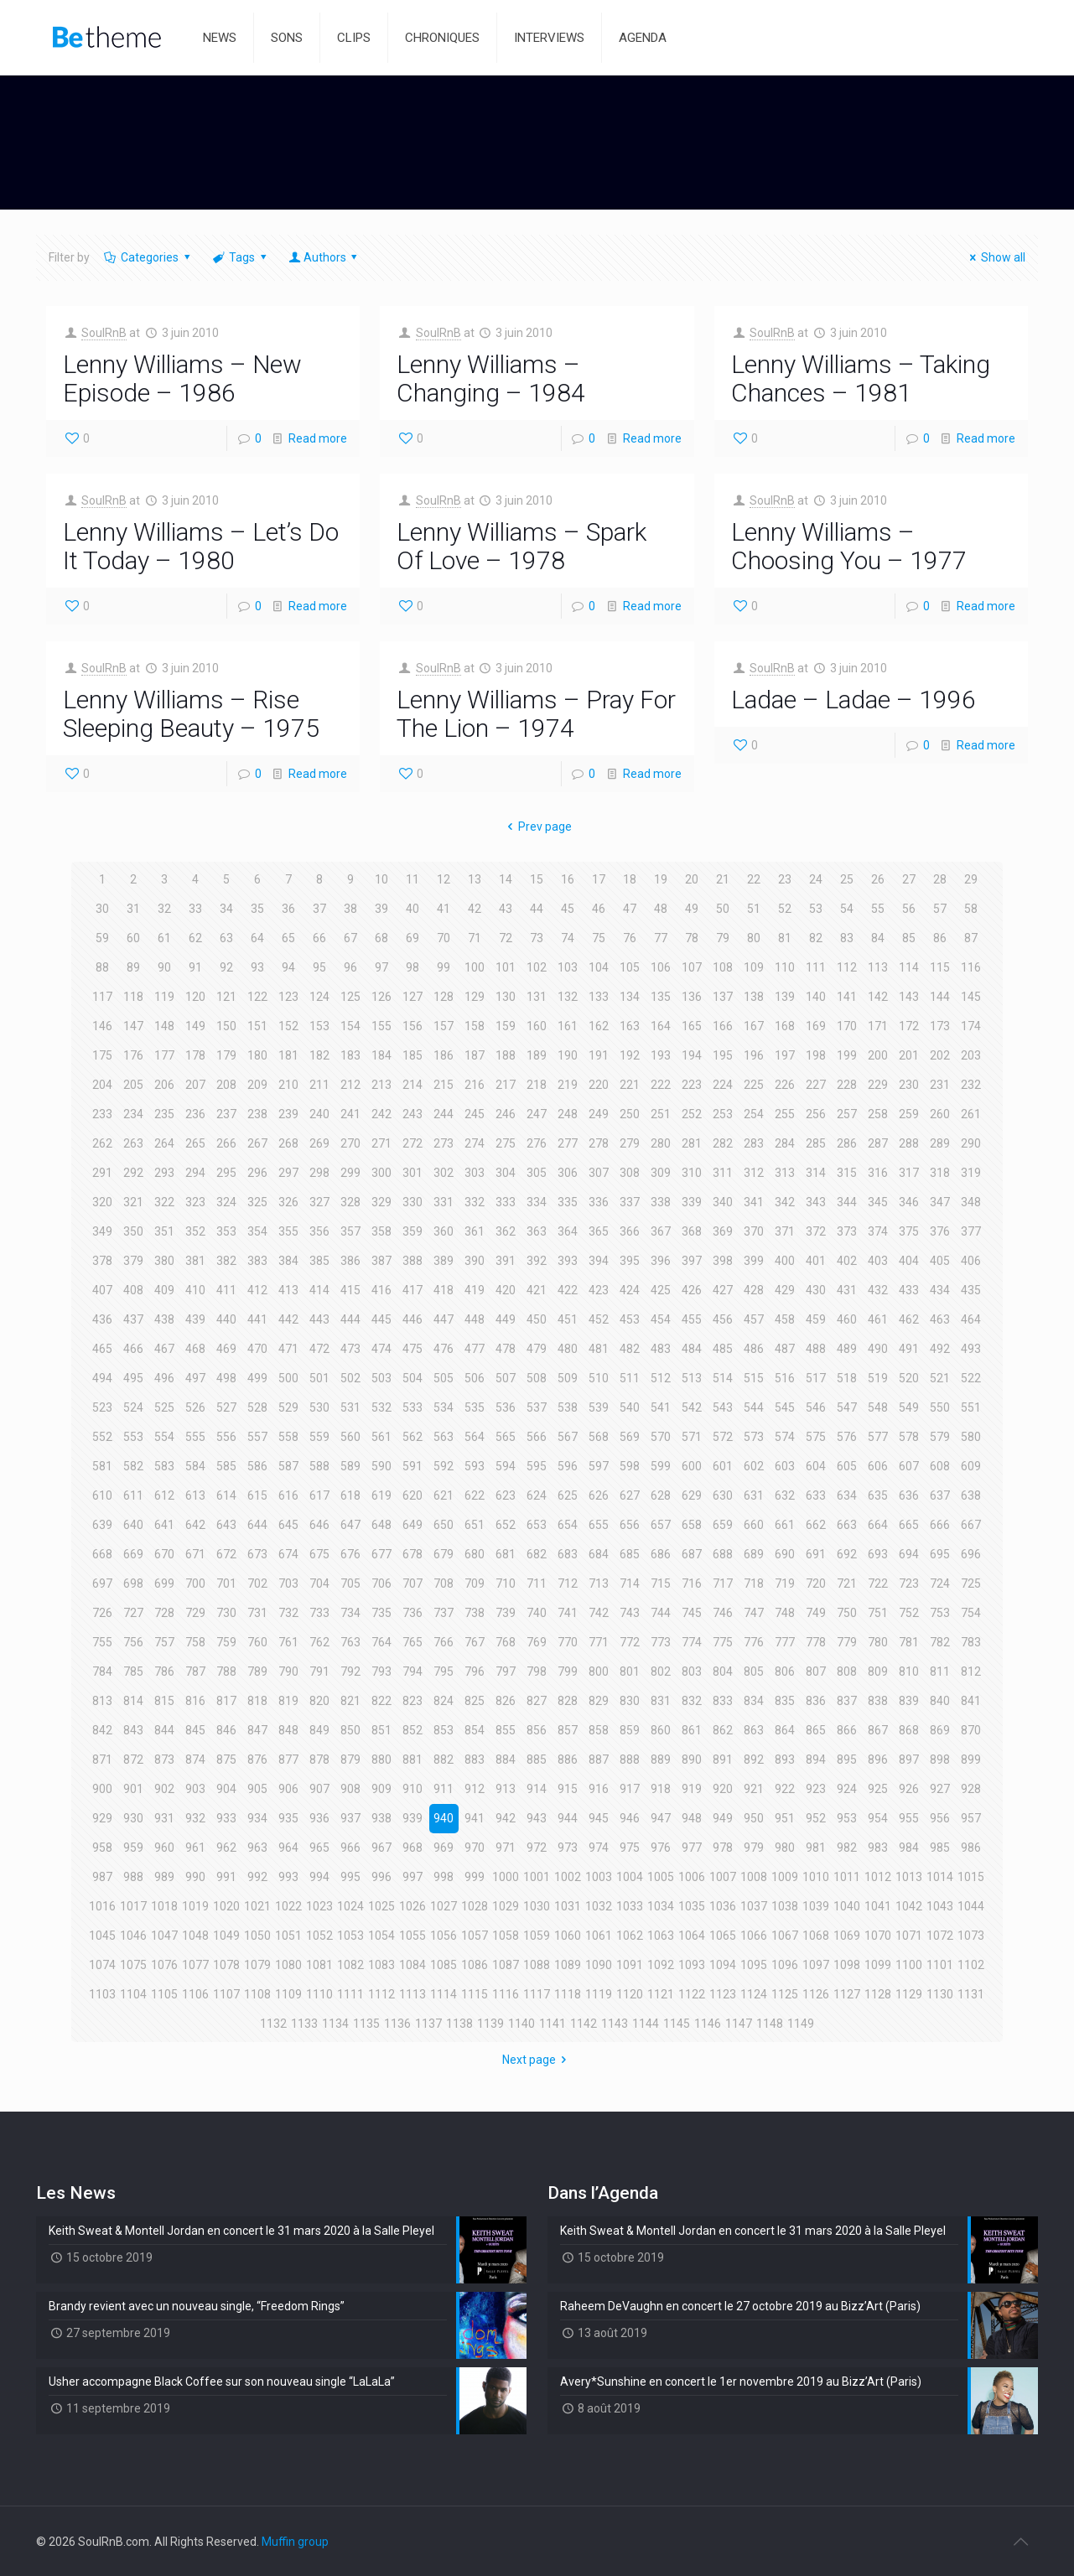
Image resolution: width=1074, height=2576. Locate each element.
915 (568, 1789)
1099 (877, 1965)
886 (568, 1759)
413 (288, 1290)
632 (785, 1495)
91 (195, 967)
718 (754, 1583)
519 (878, 1378)
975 (630, 1847)
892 (754, 1759)
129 (474, 996)
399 (754, 1260)
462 (909, 1319)
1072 (939, 1935)
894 (816, 1759)
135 (661, 996)
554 (164, 1436)
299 (350, 1172)
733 (319, 1613)
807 (816, 1671)
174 (971, 1026)
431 (847, 1290)
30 (102, 908)
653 (537, 1525)
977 (692, 1847)
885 (537, 1759)
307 (599, 1172)
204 (102, 1084)
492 (940, 1348)
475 (412, 1348)
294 (195, 1172)
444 (350, 1319)
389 (443, 1260)
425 (661, 1290)
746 (723, 1613)
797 (505, 1671)
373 (847, 1231)
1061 (598, 1935)
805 (754, 1671)
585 (226, 1466)
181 (288, 1055)
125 (350, 996)
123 (288, 996)
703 (288, 1583)
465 (102, 1348)
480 (568, 1348)
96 (350, 967)
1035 (691, 1906)
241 (350, 1114)
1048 (195, 1935)
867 (878, 1730)
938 (381, 1818)
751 (878, 1613)
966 (350, 1847)
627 (630, 1495)
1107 (226, 1994)
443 (319, 1319)
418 (443, 1290)
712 (568, 1583)
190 (568, 1055)
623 (505, 1495)
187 (474, 1055)
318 (940, 1172)
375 (909, 1231)
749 (816, 1613)
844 (164, 1730)
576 (847, 1436)
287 (878, 1143)
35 (257, 908)
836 (816, 1701)
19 (660, 879)
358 (381, 1231)
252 (692, 1114)
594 (505, 1466)
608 (940, 1466)
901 (133, 1789)
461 (878, 1319)
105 (630, 967)
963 (257, 1847)
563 (443, 1436)
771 (599, 1642)
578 (909, 1436)
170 (847, 1026)
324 (226, 1202)
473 (350, 1348)
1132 (273, 2023)
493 (971, 1348)
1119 (598, 1994)
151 (257, 1026)
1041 (877, 1906)
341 (754, 1202)
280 (661, 1143)
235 (164, 1114)
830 (630, 1701)
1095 (753, 1965)
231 (940, 1084)
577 (878, 1436)
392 (537, 1260)
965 (319, 1847)
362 (505, 1231)
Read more (317, 438)
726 (102, 1613)
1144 (645, 2023)
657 (661, 1525)
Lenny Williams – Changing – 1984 (491, 378)
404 (909, 1260)
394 (599, 1260)
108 (723, 967)
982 (847, 1847)
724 (940, 1583)
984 (909, 1847)
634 (847, 1495)
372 (816, 1231)
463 (940, 1319)
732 (288, 1613)
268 (288, 1143)
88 (102, 967)
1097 (815, 1965)
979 (754, 1847)
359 (412, 1231)
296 (257, 1172)
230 (909, 1084)
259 (909, 1114)
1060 (567, 1935)
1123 (722, 1994)
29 (971, 879)
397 (692, 1260)
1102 (970, 1965)
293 (164, 1172)
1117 (536, 1994)
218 (537, 1084)
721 (847, 1583)
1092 (660, 1965)
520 (909, 1378)
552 (102, 1436)
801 (630, 1671)
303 (474, 1172)
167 (754, 1026)
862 (723, 1730)
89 (133, 967)
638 (971, 1495)
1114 (443, 1994)
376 (940, 1231)
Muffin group (295, 2541)
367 (661, 1231)
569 (630, 1436)
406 (971, 1260)
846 (226, 1730)
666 (940, 1525)
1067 (784, 1935)
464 (971, 1319)
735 (381, 1613)
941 (474, 1818)
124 (319, 996)
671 (195, 1554)
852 (412, 1730)
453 (630, 1319)
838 (878, 1701)
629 (692, 1495)
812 (971, 1671)
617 (319, 1495)
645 (288, 1525)
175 (102, 1055)
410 (195, 1290)
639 (102, 1525)
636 (909, 1495)
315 (847, 1172)
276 (537, 1143)
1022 (288, 1906)
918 (661, 1789)
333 (505, 1202)
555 (195, 1436)
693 (878, 1554)
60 (133, 938)
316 (878, 1172)
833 (723, 1701)
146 (102, 1026)
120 (195, 996)
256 (816, 1114)
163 (630, 1026)
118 (133, 996)
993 (288, 1877)
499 (257, 1378)
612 (164, 1495)
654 (568, 1525)
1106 (195, 1994)
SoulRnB (104, 332)
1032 (598, 1906)
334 (537, 1202)
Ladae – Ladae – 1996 (853, 699)
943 (537, 1818)
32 (164, 908)
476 (443, 1348)
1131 (970, 1994)
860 (661, 1730)
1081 (319, 1965)
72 (505, 938)
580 (971, 1436)
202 (940, 1055)
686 (661, 1554)
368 (692, 1231)
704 (319, 1583)
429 (785, 1290)
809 (878, 1671)
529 (288, 1407)
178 (195, 1055)
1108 (257, 1994)
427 (723, 1290)
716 (692, 1583)
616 (288, 1495)
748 (785, 1613)
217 (505, 1084)
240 (319, 1114)
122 (257, 996)
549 (909, 1407)
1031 (567, 1906)
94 (288, 967)
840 (940, 1701)
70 (443, 938)
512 (661, 1378)
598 (630, 1466)
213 (381, 1084)
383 (257, 1260)
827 (537, 1701)
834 (754, 1701)
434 (940, 1290)
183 (350, 1055)
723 (909, 1583)
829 (599, 1701)
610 (102, 1495)
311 (723, 1172)
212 (350, 1084)
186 (443, 1055)
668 (102, 1554)
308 (630, 1172)
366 (630, 1231)
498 (226, 1378)
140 (816, 996)
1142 (583, 2023)
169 (816, 1026)
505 (443, 1378)
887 (599, 1759)
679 (443, 1554)
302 (443, 1172)
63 (226, 938)
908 (350, 1789)
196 (754, 1055)
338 (661, 1202)
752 (909, 1613)
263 (133, 1143)
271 (381, 1143)
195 (723, 1055)
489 (847, 1348)
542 (692, 1407)
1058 (505, 1935)
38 (350, 908)
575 (816, 1436)
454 (661, 1319)
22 (753, 879)
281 (692, 1143)
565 (505, 1436)
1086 (474, 1965)
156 (412, 1026)
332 (474, 1202)
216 (474, 1084)
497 (195, 1378)
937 (350, 1818)
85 (909, 938)
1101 (939, 1965)
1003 (598, 1877)
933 (226, 1818)
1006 (691, 1877)
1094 (722, 1965)
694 (909, 1554)
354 (257, 1231)
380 (164, 1260)
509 (568, 1378)
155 (381, 1026)
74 (567, 938)
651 (474, 1525)
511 (630, 1378)
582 (133, 1466)
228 (847, 1084)
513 (692, 1378)
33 (195, 908)
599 (661, 1466)
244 (443, 1114)
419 (474, 1290)
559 (319, 1436)
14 (505, 879)
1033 (629, 1906)
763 (350, 1642)
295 (226, 1172)
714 (630, 1583)
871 (102, 1759)
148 (164, 1026)
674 (288, 1554)
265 (195, 1143)
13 (474, 879)
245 (474, 1114)
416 (381, 1290)
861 (692, 1730)
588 (319, 1466)
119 (164, 996)
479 (537, 1348)
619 (381, 1495)
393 (568, 1260)
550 (940, 1407)
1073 (970, 1935)
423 (599, 1290)
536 (505, 1407)
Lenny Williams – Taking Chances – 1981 (860, 378)
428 (754, 1290)
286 (847, 1143)
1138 (459, 2023)
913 (505, 1789)
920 (723, 1789)
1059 (536, 1935)
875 (226, 1759)
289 (940, 1143)
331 (443, 1202)
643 (226, 1525)
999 (474, 1877)
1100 (908, 1965)
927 (940, 1789)
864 (785, 1730)
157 (443, 1026)
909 (381, 1789)
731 (257, 1613)
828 (568, 1701)
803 (692, 1671)
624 (537, 1495)
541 (661, 1407)
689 (754, 1554)
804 (723, 1671)
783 (971, 1642)
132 (568, 996)
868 (909, 1730)
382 (226, 1260)
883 (474, 1759)
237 (226, 1114)
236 (195, 1114)
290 (971, 1143)
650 (443, 1525)
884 (505, 1759)
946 (630, 1818)
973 (568, 1847)
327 (319, 1202)
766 (443, 1642)
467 (164, 1348)
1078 (226, 1965)
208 (226, 1084)
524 (133, 1407)
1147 (738, 2023)
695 (940, 1554)
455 (692, 1319)
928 (971, 1789)
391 (505, 1260)
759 (226, 1642)
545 (785, 1407)
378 (102, 1260)
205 (133, 1084)
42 (474, 908)
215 (443, 1084)
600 (692, 1466)
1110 (319, 1994)
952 (816, 1818)
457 (754, 1319)
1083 (381, 1965)
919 (692, 1789)
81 (784, 938)
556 (226, 1436)
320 (102, 1202)
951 (785, 1818)
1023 (319, 1906)
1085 (443, 1965)
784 (102, 1671)
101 (505, 967)
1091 (629, 1965)
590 (381, 1466)
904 (226, 1789)
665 (909, 1525)
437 (133, 1319)
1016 (102, 1906)
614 (226, 1495)
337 (630, 1202)
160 (537, 1026)
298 (319, 1172)
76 (629, 938)
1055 (412, 1935)
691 (816, 1554)
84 (878, 938)
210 (288, 1084)
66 (319, 938)
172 (909, 1026)
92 (226, 967)
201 (909, 1055)
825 (474, 1701)
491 (909, 1348)
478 (505, 1348)
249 (599, 1114)
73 (536, 938)
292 (133, 1172)
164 (661, 1026)
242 (381, 1114)
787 (195, 1671)
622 (474, 1495)
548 (878, 1407)
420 (505, 1290)
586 (257, 1466)
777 (785, 1642)
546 (816, 1407)
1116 (505, 1994)
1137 (428, 2023)
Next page (537, 2059)
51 (753, 908)
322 (164, 1202)
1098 (846, 1965)
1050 (257, 1935)
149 (195, 1026)
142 (878, 996)
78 (691, 938)
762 (319, 1642)
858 (599, 1730)
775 (723, 1642)
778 (816, 1642)
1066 (753, 1935)
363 (537, 1231)
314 (816, 1172)
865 (816, 1730)
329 (381, 1202)
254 (754, 1114)
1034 (660, 1906)
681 (505, 1554)
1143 (614, 2023)
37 (319, 908)
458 (785, 1319)
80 (753, 938)
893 (785, 1759)
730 (226, 1613)
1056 (443, 1935)
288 (909, 1143)
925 (878, 1789)
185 (412, 1055)
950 (754, 1818)
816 (195, 1701)
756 (133, 1642)
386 (350, 1260)
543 (723, 1407)
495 (133, 1378)
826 (505, 1701)
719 (785, 1583)
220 (599, 1084)
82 (815, 938)
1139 (490, 2023)
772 (630, 1642)
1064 (691, 1935)
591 (412, 1466)
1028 (474, 1906)
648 (381, 1525)
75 (598, 938)
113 (878, 967)
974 (599, 1847)
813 (102, 1701)
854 (474, 1730)
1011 (846, 1877)
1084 (412, 1965)
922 (785, 1789)
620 (412, 1495)
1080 (288, 1965)
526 (195, 1407)
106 (661, 967)
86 (940, 938)
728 (164, 1613)
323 (195, 1202)
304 (505, 1172)
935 (288, 1818)
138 (754, 996)
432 (878, 1290)
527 (226, 1407)
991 (226, 1877)
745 (692, 1613)
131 (537, 996)
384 (288, 1260)
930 (133, 1818)
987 (102, 1877)
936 (319, 1818)
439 (195, 1319)
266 (226, 1143)
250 (630, 1114)
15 (536, 879)
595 (537, 1466)
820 (319, 1701)
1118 (567, 1994)
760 (257, 1642)
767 (474, 1642)
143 (909, 996)
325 (257, 1202)
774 (692, 1642)
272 (412, 1143)
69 (412, 938)
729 (195, 1613)
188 (505, 1055)
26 (878, 879)
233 (102, 1114)
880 (381, 1759)
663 (847, 1525)
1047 (164, 1935)
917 (630, 1789)
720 (816, 1583)
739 (505, 1613)
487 (785, 1348)
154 (350, 1026)
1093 (691, 1965)
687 (692, 1554)
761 (288, 1642)
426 (692, 1290)
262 (102, 1143)
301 (412, 1172)
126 (381, 996)
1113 (412, 1994)
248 (568, 1114)
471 (288, 1348)
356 (319, 1231)
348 (971, 1202)
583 (164, 1466)
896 (878, 1759)
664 (878, 1525)
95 (319, 967)
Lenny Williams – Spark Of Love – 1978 (521, 546)
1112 (381, 1994)
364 (568, 1231)
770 (568, 1642)
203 (971, 1055)
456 (723, 1319)
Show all (995, 257)
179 (226, 1055)
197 (785, 1055)
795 (443, 1671)
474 (381, 1348)
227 (816, 1084)
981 (816, 1847)
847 (257, 1730)
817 (226, 1701)
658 (692, 1525)
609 (971, 1466)
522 (971, 1378)
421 (537, 1290)
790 (288, 1671)
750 (847, 1613)
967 (381, 1847)
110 (785, 967)
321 (133, 1202)
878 (319, 1759)
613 (195, 1495)
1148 (769, 2023)
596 (568, 1466)
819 (288, 1701)
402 (847, 1260)
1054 (381, 1935)
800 (599, 1671)
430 (816, 1290)
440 (226, 1319)
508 (537, 1378)
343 (816, 1202)
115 (940, 967)
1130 (939, 1994)
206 (164, 1084)
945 (599, 1818)
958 (102, 1847)
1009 (784, 1877)
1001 (536, 1877)
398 (723, 1260)
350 (133, 1231)
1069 (846, 1935)
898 (940, 1759)
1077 (195, 1965)
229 (878, 1084)
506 (474, 1378)
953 (847, 1818)
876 (257, 1759)
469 (226, 1348)
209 (257, 1084)
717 (723, 1583)
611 (133, 1495)
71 (474, 938)
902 (164, 1789)
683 (568, 1554)
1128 (877, 1994)
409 (164, 1290)
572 (723, 1436)
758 (195, 1642)
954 (878, 1818)
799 (568, 1671)
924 (847, 1789)
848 (288, 1730)
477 (474, 1348)
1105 (164, 1994)
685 (630, 1554)
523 (102, 1407)
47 (629, 908)
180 (257, 1055)
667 (971, 1525)
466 (133, 1348)
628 (661, 1495)
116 (971, 967)
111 (816, 967)
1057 (474, 1935)
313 (785, 1172)
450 (537, 1319)
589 (350, 1466)
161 (568, 1026)
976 (661, 1847)
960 (164, 1847)
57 (940, 908)
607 (909, 1466)
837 (847, 1701)
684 (599, 1554)
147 (133, 1026)
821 (350, 1701)
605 (847, 1466)
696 (971, 1554)
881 (412, 1759)
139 (785, 996)
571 (692, 1436)
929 (102, 1818)
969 (443, 1847)
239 (288, 1114)
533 (412, 1407)
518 (847, 1378)
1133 (304, 2023)
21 (722, 879)
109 (754, 967)
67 (350, 938)
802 (661, 1671)
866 (847, 1730)
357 (350, 1231)
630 (723, 1495)
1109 (288, 1994)
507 (505, 1378)
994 (319, 1877)
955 (909, 1818)
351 (164, 1231)
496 (164, 1378)
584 (195, 1466)
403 (878, 1260)
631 (754, 1495)
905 (257, 1789)
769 (537, 1642)
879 (350, 1759)
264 (164, 1143)
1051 (288, 1935)
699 (164, 1583)
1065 (722, 1935)
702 (257, 1583)
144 (940, 996)
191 (599, 1055)
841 (971, 1701)
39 (381, 908)
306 (568, 1172)
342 (785, 1202)
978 (723, 1847)
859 (630, 1730)
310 (692, 1172)
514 (723, 1378)
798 (537, 1671)
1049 (226, 1935)
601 (723, 1466)
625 (568, 1495)
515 (754, 1378)
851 (381, 1730)
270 (350, 1143)
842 (102, 1730)
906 (288, 1789)
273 (443, 1143)
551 (971, 1407)
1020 (226, 1906)
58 (971, 908)
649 (412, 1525)
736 (412, 1613)
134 (630, 996)
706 (381, 1583)
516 (785, 1378)
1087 (505, 1965)
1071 (908, 1935)
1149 (800, 2023)
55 (878, 908)
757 (164, 1642)
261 (971, 1114)
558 (288, 1436)
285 (816, 1143)
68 (381, 938)
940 (443, 1818)
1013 (908, 1877)
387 (381, 1260)
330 (412, 1202)
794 (412, 1671)
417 (412, 1290)
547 (847, 1407)
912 (474, 1789)
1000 (505, 1877)
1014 (939, 1877)
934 (257, 1818)
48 (660, 908)
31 (133, 908)
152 (288, 1026)
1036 (722, 1906)
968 (412, 1847)
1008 (753, 1877)
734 (350, 1613)
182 (319, 1055)
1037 (753, 1906)
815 (164, 1701)
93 (257, 967)
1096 (784, 1965)
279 (630, 1143)
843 (133, 1730)
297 (288, 1172)
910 (412, 1789)
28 (940, 879)
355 (288, 1231)
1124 (753, 1994)
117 (102, 996)
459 (816, 1319)
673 (257, 1554)
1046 (133, 1935)
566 (537, 1436)
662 (816, 1525)
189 (537, 1055)
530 (319, 1407)
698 (133, 1583)
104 (599, 967)
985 (940, 1847)
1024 (350, 1906)
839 (909, 1701)
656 (630, 1525)
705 (350, 1583)
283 (754, 1143)
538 (568, 1407)
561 (381, 1436)
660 (754, 1525)
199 (847, 1055)
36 (288, 908)
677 (381, 1554)
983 (878, 1847)
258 (878, 1114)
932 (195, 1818)
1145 (676, 2023)
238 (257, 1114)
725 (971, 1583)
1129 (908, 1994)
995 (350, 1877)
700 (195, 1583)
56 (909, 908)
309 (661, 1172)
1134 (335, 2023)
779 (847, 1642)
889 (661, 1759)
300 (381, 1172)
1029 (505, 1906)
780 (878, 1642)
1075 (133, 1965)
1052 (319, 1935)
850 (350, 1730)
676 (350, 1554)
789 (257, 1671)
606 (878, 1466)
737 (443, 1613)
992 (257, 1877)
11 (412, 879)
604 (816, 1466)
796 (474, 1671)
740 (537, 1613)
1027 (443, 1906)
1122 (691, 1994)
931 (164, 1818)
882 (443, 1759)
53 (815, 908)
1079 (257, 1965)
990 (195, 1877)
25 (846, 879)
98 (412, 967)
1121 (660, 1994)
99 (443, 967)
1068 (815, 1935)
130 (505, 996)
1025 (381, 1906)
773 (661, 1642)
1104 (133, 1994)
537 (537, 1407)
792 (350, 1671)
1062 (629, 1935)
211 (319, 1084)
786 (164, 1671)
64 (257, 938)
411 (226, 1290)
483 (661, 1348)
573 (754, 1436)
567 (568, 1436)
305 (537, 1172)
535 (474, 1407)
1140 (521, 2023)
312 (754, 1172)
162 (599, 1026)
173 (940, 1026)
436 (102, 1319)
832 (692, 1701)
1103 (102, 1994)
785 (133, 1671)
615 (257, 1495)
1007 (722, 1877)
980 (785, 1847)
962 (226, 1847)
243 (412, 1114)
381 (195, 1260)
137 (723, 996)
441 (257, 1319)
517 (816, 1378)
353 (226, 1231)
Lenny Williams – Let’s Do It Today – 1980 (201, 546)
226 (785, 1084)
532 (381, 1407)
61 (164, 938)
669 (133, 1554)
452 (599, 1319)
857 (568, 1730)
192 (630, 1055)
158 (474, 1026)
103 (568, 967)
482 (630, 1348)
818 (257, 1701)
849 (319, 1730)
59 (102, 938)
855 (505, 1730)
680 (474, 1554)
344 (847, 1202)
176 (133, 1055)
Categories (148, 257)
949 (723, 1818)
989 (164, 1877)
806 (785, 1671)
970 (474, 1847)
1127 (846, 1994)
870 (971, 1730)
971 (505, 1847)
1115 (474, 1994)
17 (598, 879)
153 (319, 1026)
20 (691, 879)
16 (567, 879)
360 (443, 1231)
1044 (970, 1906)
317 (909, 1172)
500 (288, 1378)
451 (568, 1319)
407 (102, 1290)
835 (785, 1701)
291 (102, 1172)
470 (257, 1348)
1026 (412, 1906)
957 (971, 1818)
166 (723, 1026)
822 (381, 1701)
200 (878, 1055)
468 (195, 1348)
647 (350, 1525)
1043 (939, 1906)
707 (412, 1583)
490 (878, 1348)
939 (412, 1818)
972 (537, 1847)
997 (412, 1877)
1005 (660, 1877)
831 (661, 1701)
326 (288, 1202)
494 (102, 1378)
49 (691, 908)
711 (537, 1583)
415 (350, 1290)
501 (319, 1378)
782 (940, 1642)
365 (599, 1231)
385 (319, 1260)
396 (661, 1260)
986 (971, 1847)
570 (661, 1436)
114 (909, 967)
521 (940, 1378)
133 (599, 996)
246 (505, 1114)
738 (474, 1613)
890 (692, 1759)
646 (319, 1525)
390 (474, 1260)
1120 (629, 1994)
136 (692, 996)
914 (537, 1789)
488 (816, 1348)
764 (381, 1642)
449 (505, 1319)
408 (133, 1290)
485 (723, 1348)
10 (381, 879)
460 (847, 1319)
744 (661, 1613)
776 (754, 1642)
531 (350, 1407)
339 (692, 1202)
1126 (815, 1994)
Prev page (537, 826)
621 (443, 1495)
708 (443, 1583)
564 (474, 1436)
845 (195, 1730)
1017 (133, 1906)
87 (971, 938)
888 (630, 1759)
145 (971, 996)
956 (940, 1818)
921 (754, 1789)
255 (785, 1114)
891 (723, 1759)
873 (164, 1759)
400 (785, 1260)
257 (847, 1114)
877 (288, 1759)
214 (412, 1084)
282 (723, 1143)
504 (412, 1378)
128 (443, 996)
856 (537, 1730)
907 (319, 1789)
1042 (908, 1906)
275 (505, 1143)
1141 (552, 2023)
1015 (970, 1877)
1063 (660, 1935)
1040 (846, 1906)
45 (567, 908)
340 (723, 1202)
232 (971, 1084)
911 (443, 1789)
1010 (815, 1877)
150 (226, 1026)
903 (195, 1789)
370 (754, 1231)
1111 (350, 1994)
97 (381, 967)
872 (133, 1759)
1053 (350, 1935)
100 (474, 967)
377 (971, 1231)
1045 (102, 1935)
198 (816, 1055)
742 (599, 1613)
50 (722, 908)
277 (568, 1143)
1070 (877, 1935)
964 (288, 1847)
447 (443, 1319)
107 (692, 967)
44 (536, 908)
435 (971, 1290)
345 (878, 1202)
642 (195, 1525)
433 (909, 1290)
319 (971, 1172)
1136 (397, 2023)
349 (102, 1231)
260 (940, 1114)
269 (319, 1143)
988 (133, 1877)
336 (599, 1202)
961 (195, 1847)
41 (443, 908)
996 (381, 1877)
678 (412, 1554)
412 (257, 1290)
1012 (877, 1877)
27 (909, 879)
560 (350, 1436)
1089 (567, 1965)
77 (660, 938)
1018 (164, 1906)
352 (195, 1231)
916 (599, 1789)
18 (629, 879)
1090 (598, 1965)
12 (443, 879)
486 (754, 1348)
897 (909, 1759)
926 (909, 1789)
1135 (366, 2023)
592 (443, 1466)
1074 (102, 1965)
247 (537, 1114)
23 (784, 879)
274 (474, 1143)
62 (195, 938)
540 (630, 1407)
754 (971, 1613)
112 (847, 967)
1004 (629, 1877)
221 (630, 1084)
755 (102, 1642)
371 (785, 1231)
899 (971, 1759)
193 (661, 1055)
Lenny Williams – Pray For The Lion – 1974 (536, 714)
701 (226, 1583)
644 (257, 1525)
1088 (536, 1965)
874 (195, 1759)
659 (723, 1525)
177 (164, 1055)
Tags (241, 257)
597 (599, 1466)
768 (505, 1642)
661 (785, 1525)
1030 (536, 1906)
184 (381, 1055)
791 (319, 1671)
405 (940, 1260)
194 (692, 1055)
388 (412, 1260)
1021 (257, 1906)
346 (909, 1202)
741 (568, 1613)
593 (474, 1466)
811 (940, 1671)
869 (940, 1730)
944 (568, 1818)
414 (319, 1290)
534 (443, 1407)
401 (816, 1260)
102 (537, 967)
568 (599, 1436)
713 (599, 1583)
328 (350, 1202)
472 (319, 1348)
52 (784, 908)
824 (443, 1701)
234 (133, 1114)
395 (630, 1260)
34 (226, 908)
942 (505, 1818)
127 (412, 996)
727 (133, 1613)
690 (785, 1554)
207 (195, 1084)
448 (474, 1319)
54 (846, 908)
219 (568, 1084)
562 (412, 1436)
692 (847, 1554)
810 (909, 1671)
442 (288, 1319)
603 (785, 1466)
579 (940, 1436)
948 (692, 1818)
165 (692, 1026)
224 (723, 1084)
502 (350, 1378)
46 (598, 908)
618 (350, 1495)
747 (754, 1613)
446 (412, 1319)
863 (754, 1730)
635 (878, 1495)
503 (381, 1378)
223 (692, 1084)
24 (815, 879)
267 (257, 1143)
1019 (195, 1906)
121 (226, 996)
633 (816, 1495)
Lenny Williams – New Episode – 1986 (182, 378)
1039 (815, 1906)
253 (723, 1114)
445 (381, 1319)
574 (785, 1436)
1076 (164, 1965)
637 (940, 1495)
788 (226, 1671)
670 (164, 1554)
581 (102, 1466)
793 (381, 1671)
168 (785, 1026)
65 (288, 938)
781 (909, 1642)
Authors (324, 257)
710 (505, 1583)
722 (878, 1583)
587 (288, 1466)
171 (878, 1026)
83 (846, 938)
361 (474, 1231)
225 (754, 1084)
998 (443, 1877)
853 (443, 1730)
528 (257, 1407)
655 (599, 1525)
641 (164, 1525)
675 (319, 1554)
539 (599, 1407)
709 (474, 1583)
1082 (350, 1965)
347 (940, 1202)
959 (133, 1847)
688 (723, 1554)
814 (133, 1701)
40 (412, 908)
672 (226, 1554)
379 (133, 1260)
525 (164, 1407)
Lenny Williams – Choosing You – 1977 (849, 546)
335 (568, 1202)
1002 (567, 1877)
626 (599, 1495)
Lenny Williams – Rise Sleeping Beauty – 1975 (191, 714)
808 (847, 1671)
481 (599, 1348)
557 (257, 1436)
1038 (784, 1906)
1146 (707, 2023)
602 (754, 1466)
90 (164, 967)
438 (164, 1319)
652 (505, 1525)
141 (847, 996)
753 (940, 1613)
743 (630, 1613)
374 (878, 1231)
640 (133, 1525)
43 (505, 908)
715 (661, 1583)
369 (723, 1231)
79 (722, 938)
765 (412, 1642)
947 (661, 1818)
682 (537, 1554)
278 (599, 1143)
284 (785, 1143)
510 (599, 1378)
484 (692, 1348)
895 (847, 1759)
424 (630, 1290)
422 (568, 1290)
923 (816, 1789)
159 (505, 1026)
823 (412, 1701)
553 (133, 1436)
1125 (784, 1994)
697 (102, 1583)
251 (661, 1114)
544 (754, 1407)
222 (661, 1084)
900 (102, 1789)
